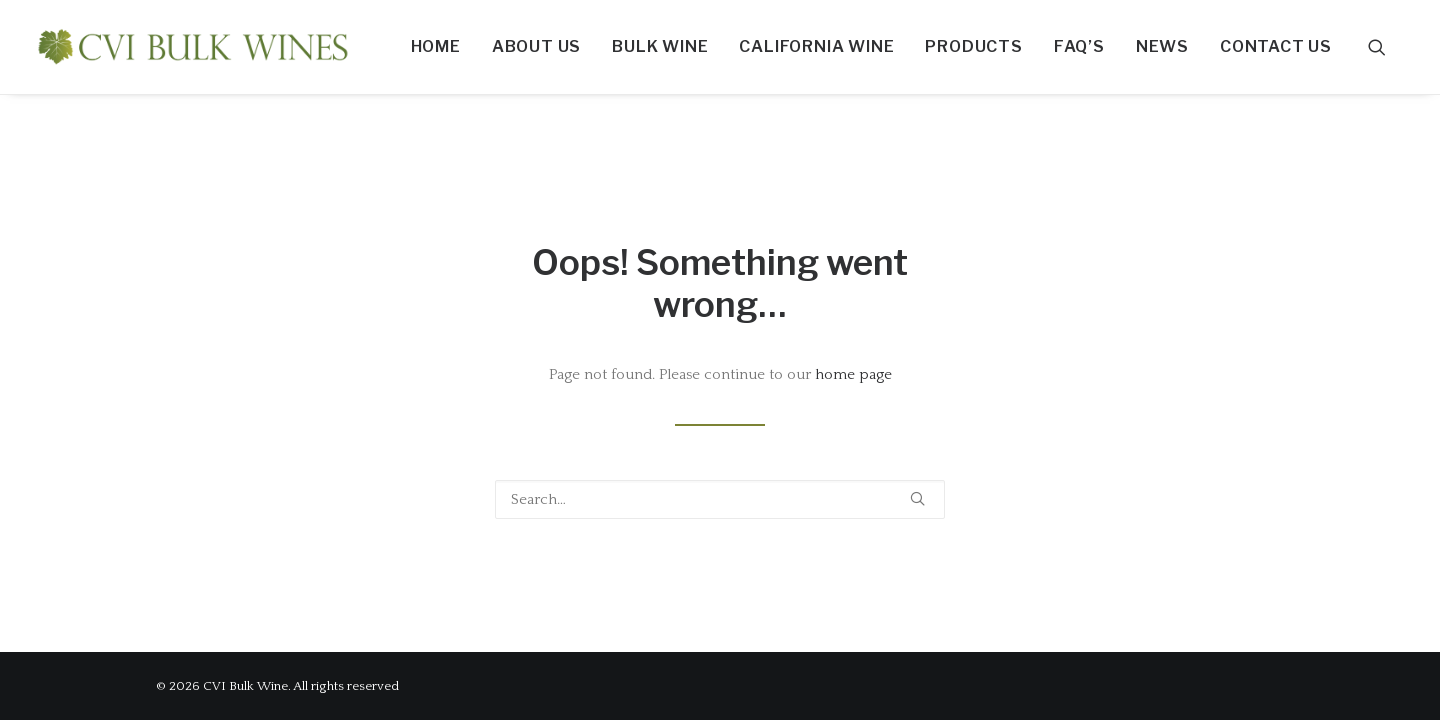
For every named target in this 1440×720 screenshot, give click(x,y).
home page (853, 374)
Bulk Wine (660, 46)
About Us (536, 46)
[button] (1386, 47)
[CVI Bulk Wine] (193, 47)
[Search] (720, 499)
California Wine (816, 46)
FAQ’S (1079, 46)
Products (973, 46)
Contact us (1276, 46)
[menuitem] (436, 47)
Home (436, 46)
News (1162, 46)
